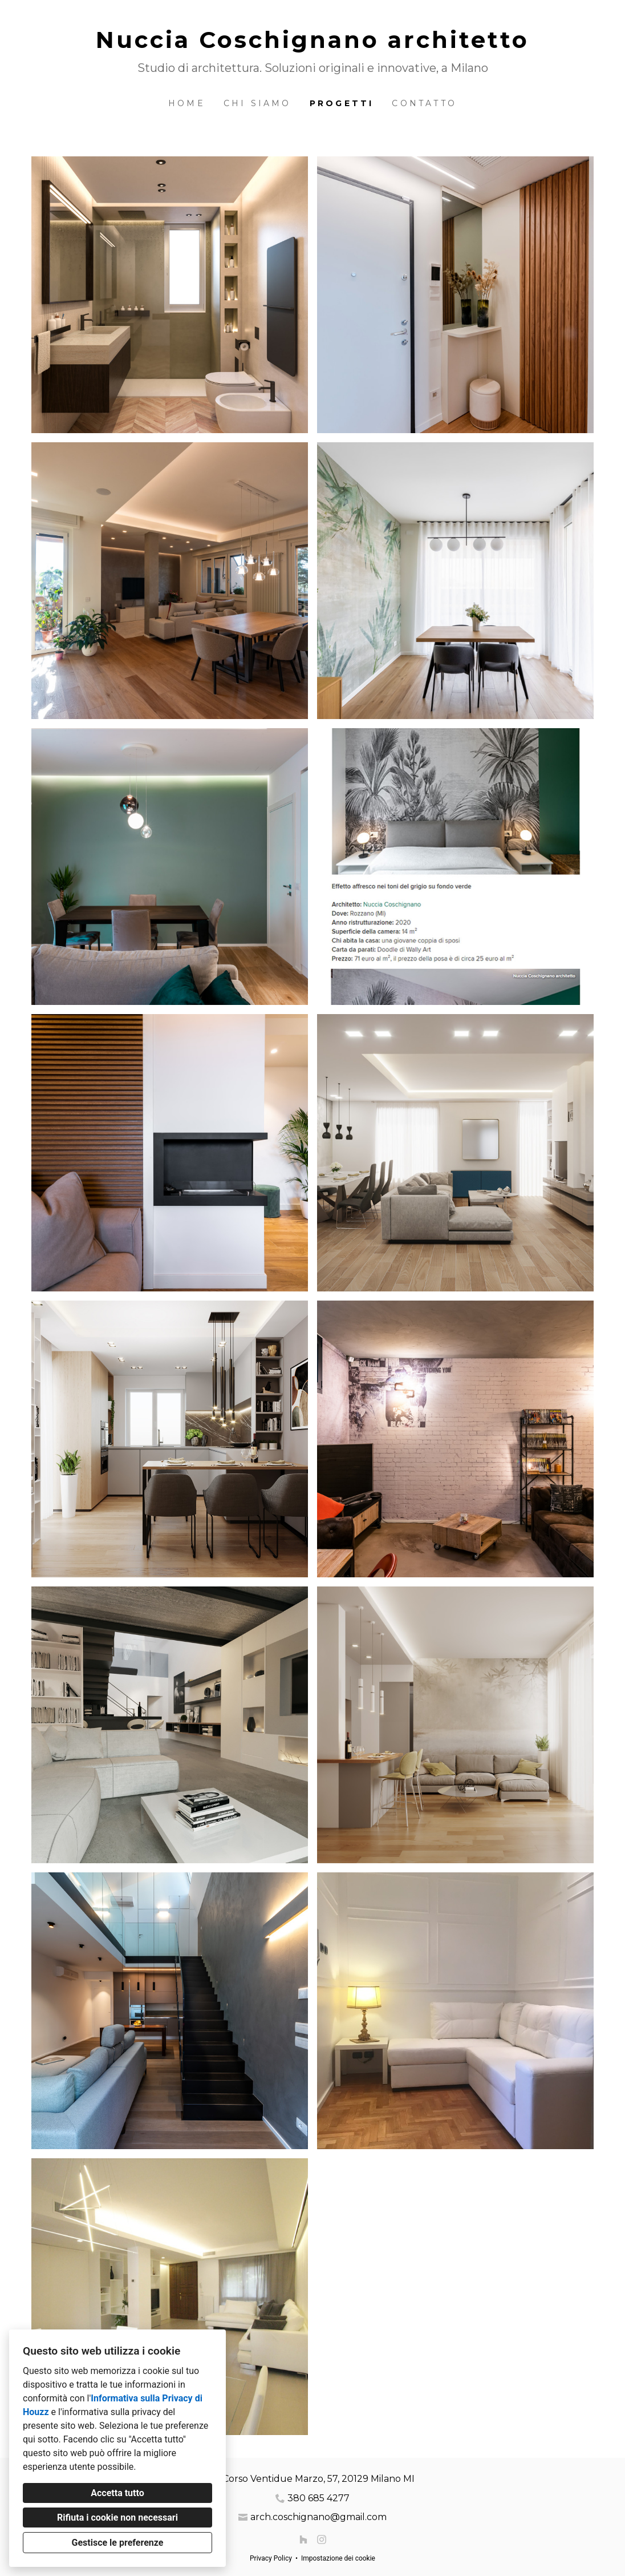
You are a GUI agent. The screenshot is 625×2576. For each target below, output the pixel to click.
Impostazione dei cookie (338, 2558)
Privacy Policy (271, 2558)
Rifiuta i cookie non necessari (117, 2517)
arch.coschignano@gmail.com (318, 2517)
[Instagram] (321, 2539)
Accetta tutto (117, 2493)
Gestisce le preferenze (118, 2542)
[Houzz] (303, 2539)
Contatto (424, 103)
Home (186, 103)
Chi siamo (257, 103)
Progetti (342, 103)
